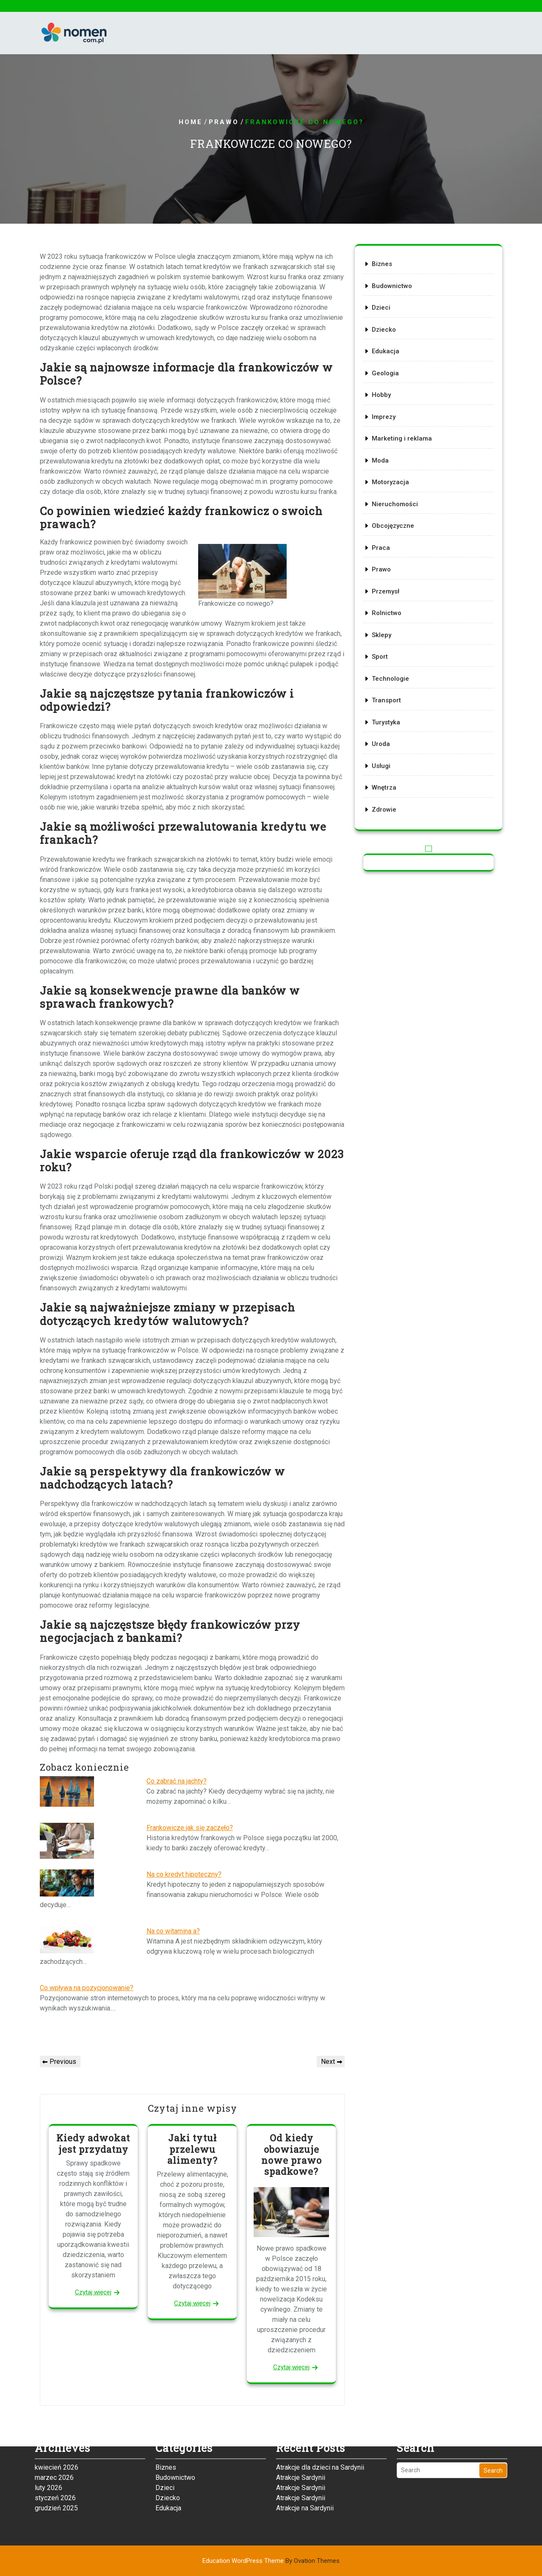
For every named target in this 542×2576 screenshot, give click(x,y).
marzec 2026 (54, 2435)
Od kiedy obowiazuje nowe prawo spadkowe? (291, 2154)
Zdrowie (388, 784)
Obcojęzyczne (396, 525)
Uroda (385, 724)
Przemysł (389, 585)
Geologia (389, 386)
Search (493, 2427)
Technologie (394, 664)
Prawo (224, 122)
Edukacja (389, 366)
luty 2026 (48, 2445)
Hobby (385, 405)
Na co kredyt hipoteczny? (184, 1874)
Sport (384, 644)
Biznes (386, 286)
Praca (385, 545)
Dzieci (385, 325)
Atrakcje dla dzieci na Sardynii (320, 2425)
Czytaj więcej (93, 2292)
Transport (390, 684)
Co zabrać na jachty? (177, 1781)
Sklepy (386, 624)
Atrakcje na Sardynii (305, 2466)
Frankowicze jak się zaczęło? (190, 1828)
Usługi (385, 744)
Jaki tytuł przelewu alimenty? (192, 2149)
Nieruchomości (398, 505)
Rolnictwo (390, 605)
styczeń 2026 (55, 2455)
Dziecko (388, 346)
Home (190, 122)
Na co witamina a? (173, 1931)
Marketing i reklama (404, 445)
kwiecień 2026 (56, 2425)
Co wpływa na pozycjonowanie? (86, 1988)
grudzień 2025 (56, 2466)
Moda (385, 465)
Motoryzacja (394, 485)
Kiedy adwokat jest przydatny (93, 2143)
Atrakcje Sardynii (300, 2435)
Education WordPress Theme (271, 2561)
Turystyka (390, 704)
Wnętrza (388, 764)
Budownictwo (395, 305)
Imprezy (387, 425)
